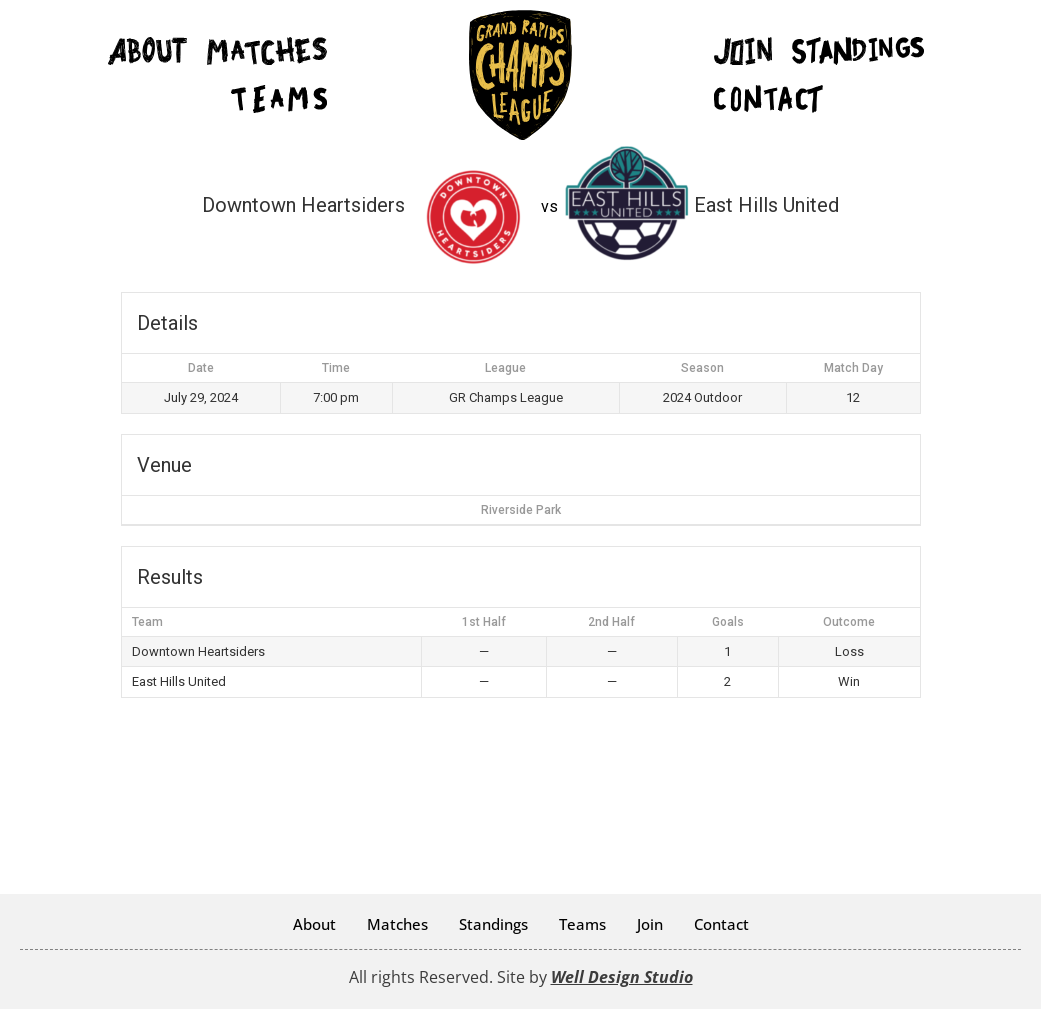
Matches (397, 924)
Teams (582, 924)
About (314, 924)
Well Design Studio (622, 977)
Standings (493, 924)
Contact (721, 924)
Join (650, 924)
